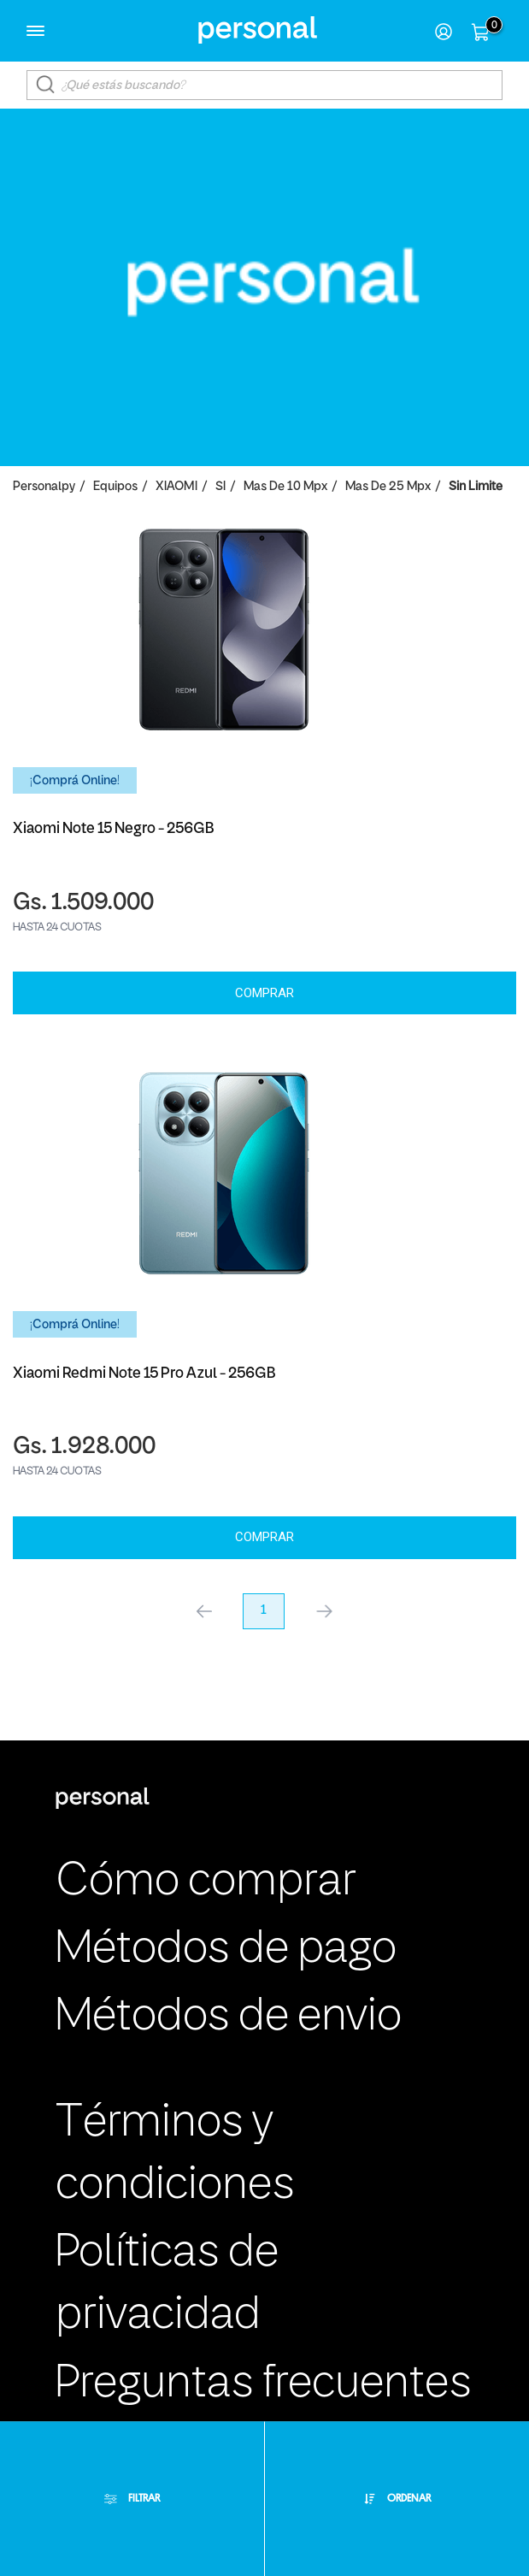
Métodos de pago (226, 1949)
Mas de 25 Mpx (388, 487)
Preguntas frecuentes (264, 2384)
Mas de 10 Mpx (285, 487)
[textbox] (264, 85)
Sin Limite (476, 487)
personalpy (44, 487)
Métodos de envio (229, 2017)
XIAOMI (176, 487)
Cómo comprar (206, 1882)
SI (220, 487)
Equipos (115, 487)
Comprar (264, 993)
